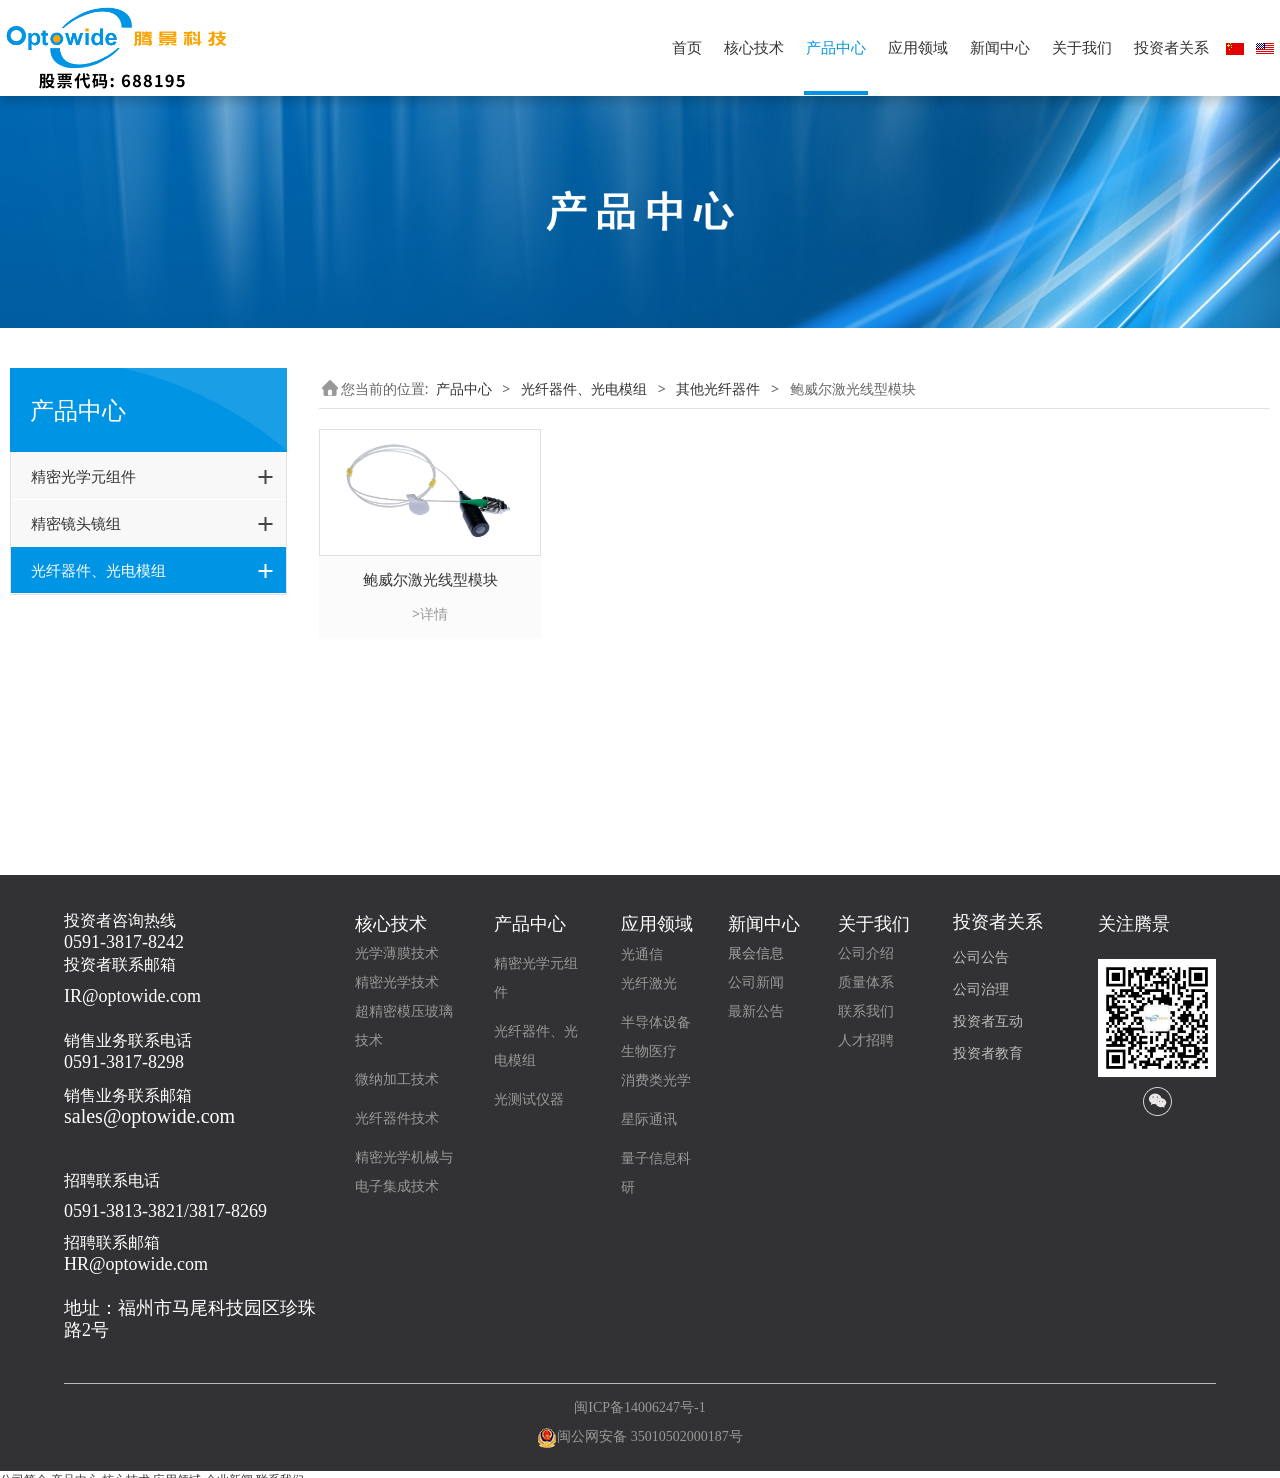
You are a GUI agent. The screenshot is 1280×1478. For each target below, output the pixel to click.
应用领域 (918, 47)
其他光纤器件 (87, 721)
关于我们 (1082, 47)
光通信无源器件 (94, 615)
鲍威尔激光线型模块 (123, 781)
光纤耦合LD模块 (111, 756)
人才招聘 (866, 1040)
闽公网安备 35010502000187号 (650, 1436)
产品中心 (836, 47)
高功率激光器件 (94, 651)
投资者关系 (1171, 47)
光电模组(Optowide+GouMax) (141, 686)
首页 (687, 47)
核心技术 (754, 47)
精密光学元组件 (83, 476)
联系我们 (866, 1011)
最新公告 (756, 1011)
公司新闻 (756, 982)
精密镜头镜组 (76, 523)
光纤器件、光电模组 (98, 570)
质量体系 (866, 982)
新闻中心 (1000, 47)
